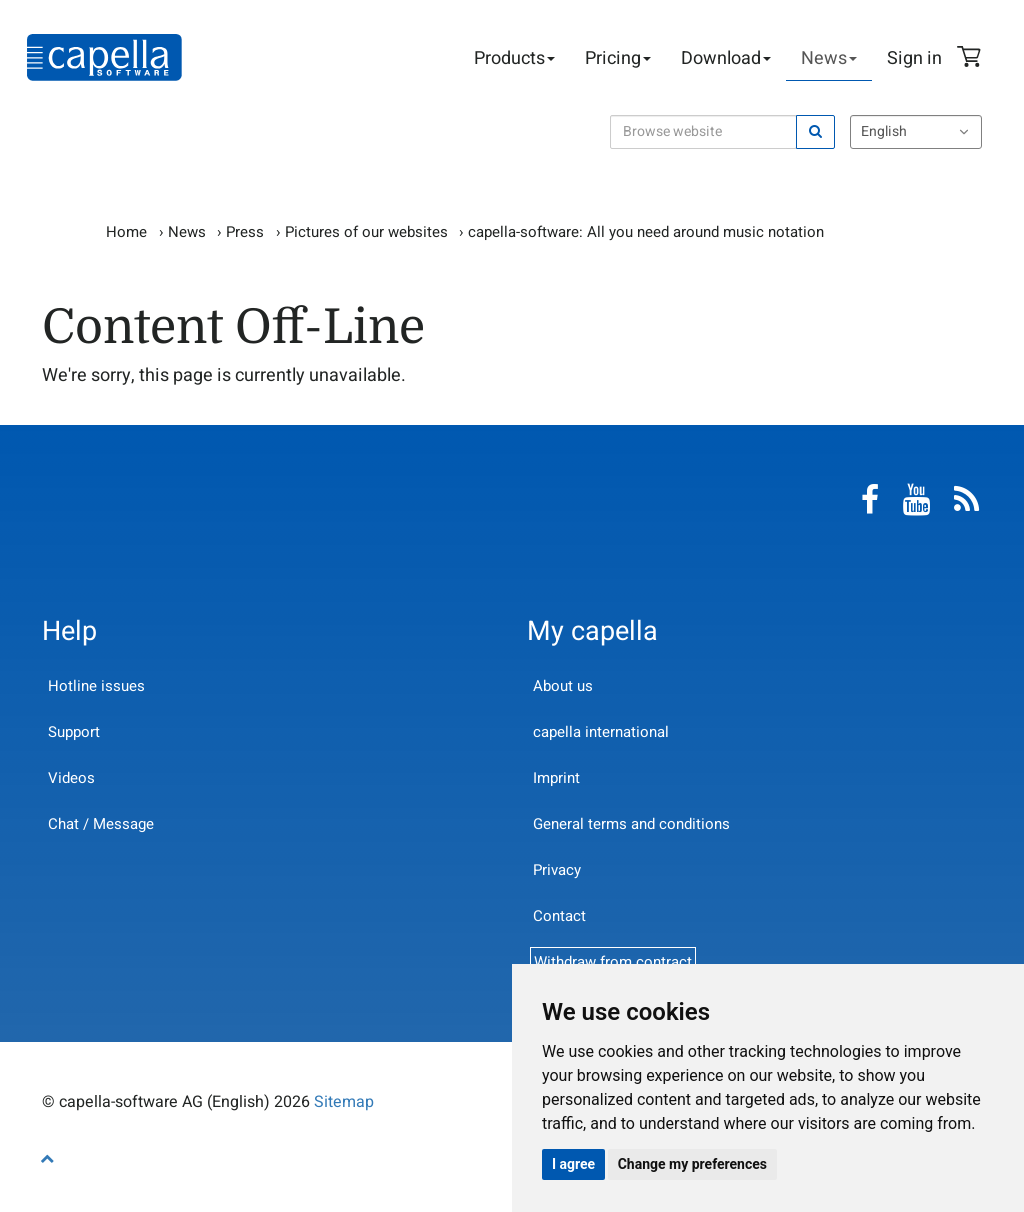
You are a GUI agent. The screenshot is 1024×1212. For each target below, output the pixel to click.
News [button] (829, 58)
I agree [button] (573, 1164)
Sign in (914, 58)
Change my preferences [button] (692, 1164)
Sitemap (344, 1102)
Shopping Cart (972, 59)
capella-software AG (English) (104, 57)
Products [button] (514, 58)
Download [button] (726, 58)
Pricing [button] (618, 58)
